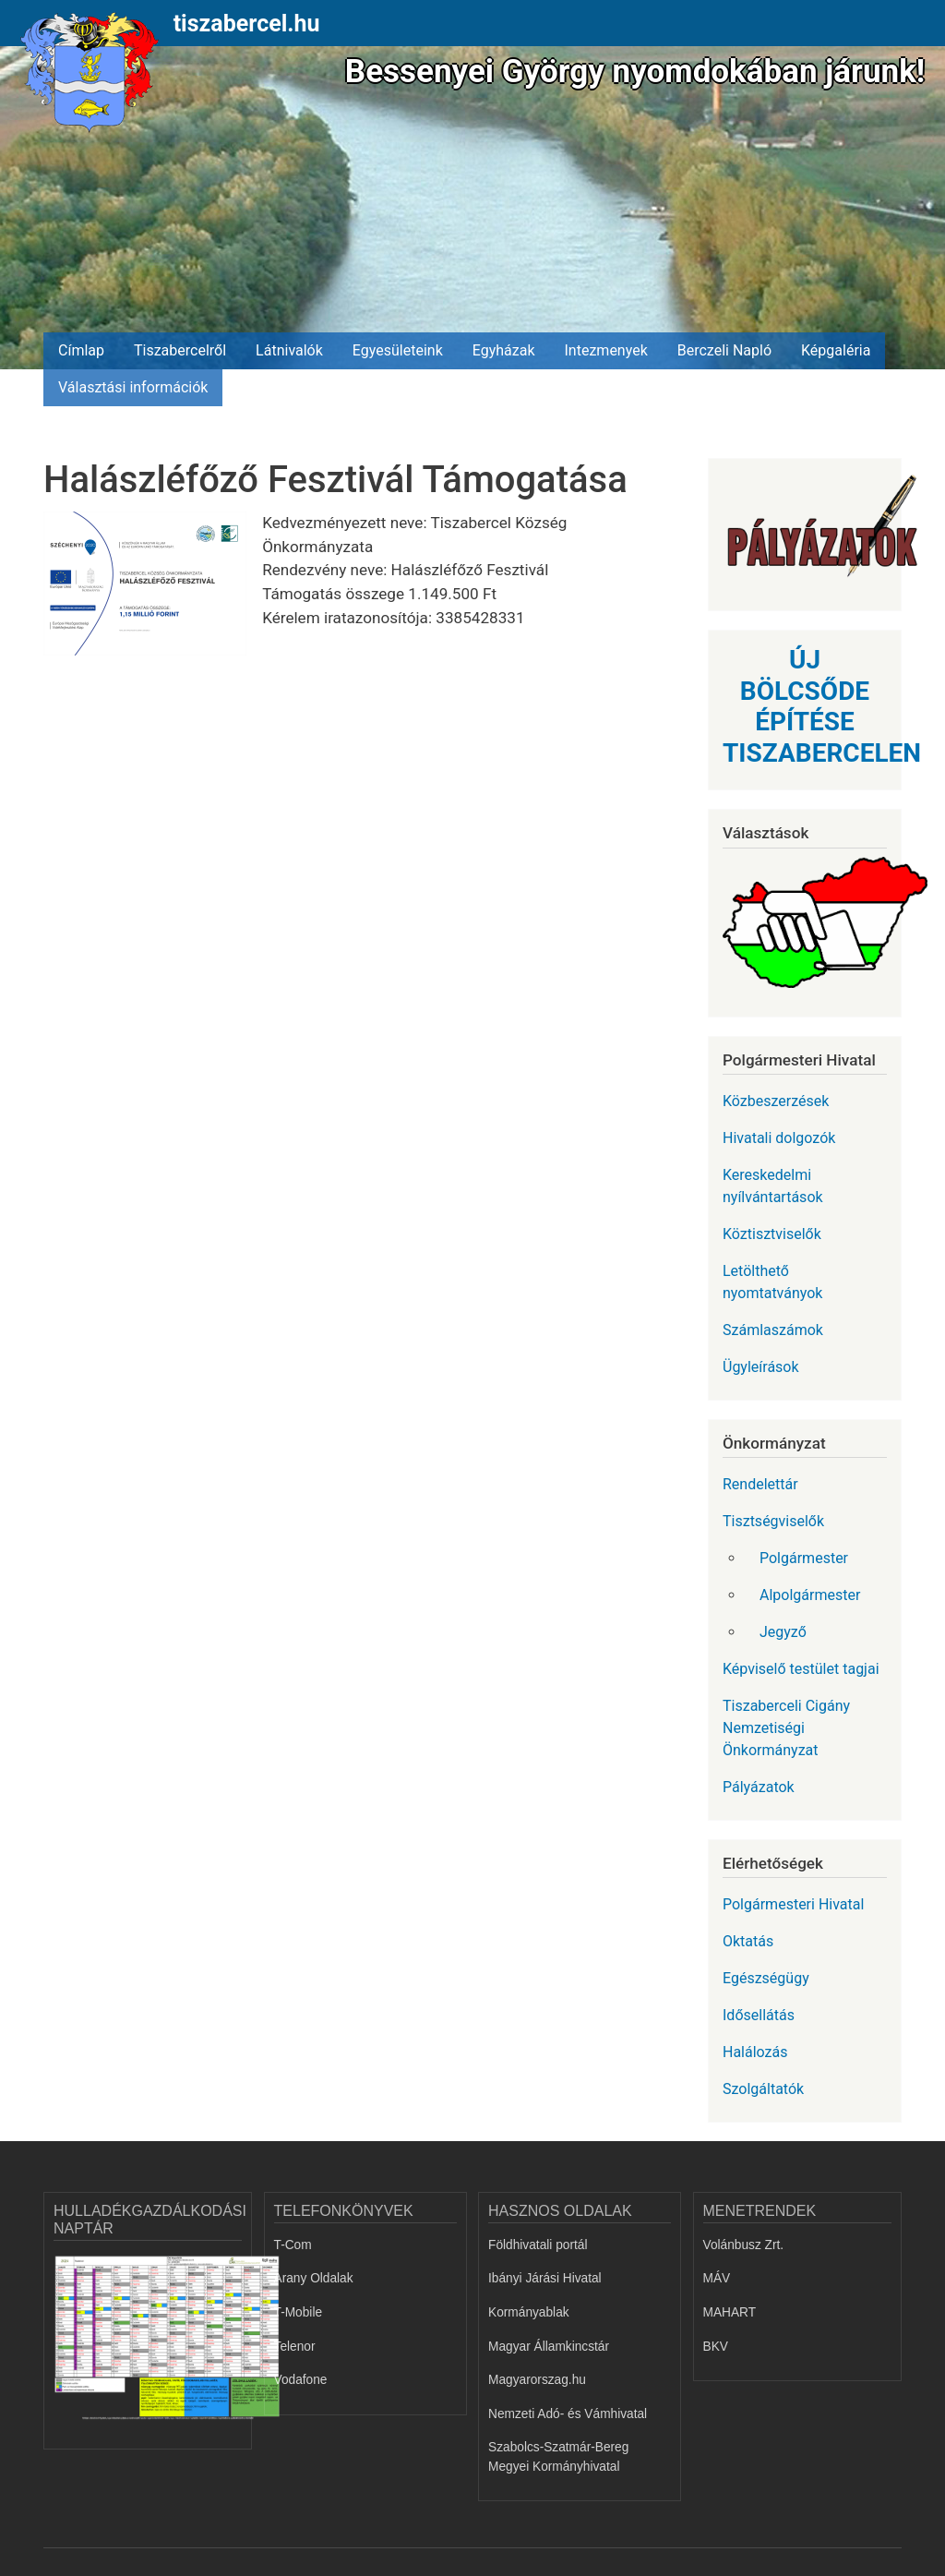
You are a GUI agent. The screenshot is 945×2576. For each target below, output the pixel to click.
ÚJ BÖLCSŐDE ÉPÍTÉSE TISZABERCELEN (822, 706)
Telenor (295, 2346)
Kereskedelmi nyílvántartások (773, 1186)
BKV (715, 2346)
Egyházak (503, 350)
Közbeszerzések (776, 1101)
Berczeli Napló (724, 350)
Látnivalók (289, 350)
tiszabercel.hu (246, 23)
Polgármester (804, 1558)
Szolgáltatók (763, 2089)
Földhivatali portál (537, 2245)
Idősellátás (759, 2015)
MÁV (717, 2278)
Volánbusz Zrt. (743, 2245)
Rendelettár (760, 1484)
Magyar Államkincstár (548, 2346)
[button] (152, 590)
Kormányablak (528, 2312)
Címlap (81, 350)
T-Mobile (298, 2312)
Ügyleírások (761, 1367)
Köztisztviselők (772, 1234)
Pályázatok (759, 1787)
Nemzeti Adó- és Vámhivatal (567, 2414)
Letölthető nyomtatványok (772, 1282)
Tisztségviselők (773, 1521)
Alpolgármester (810, 1595)
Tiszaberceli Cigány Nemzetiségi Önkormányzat (786, 1728)
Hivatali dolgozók (779, 1138)
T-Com (293, 2245)
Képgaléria (835, 350)
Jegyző (783, 1632)
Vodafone (301, 2380)
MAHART (730, 2312)
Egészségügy (766, 1978)
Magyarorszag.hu (537, 2380)
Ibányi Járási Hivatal (545, 2278)
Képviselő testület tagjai (801, 1669)
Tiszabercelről (180, 350)
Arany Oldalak (313, 2278)
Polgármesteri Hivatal (793, 1904)
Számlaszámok (773, 1330)
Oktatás (748, 1941)
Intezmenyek (606, 350)
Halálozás (755, 2052)
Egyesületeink (398, 350)
